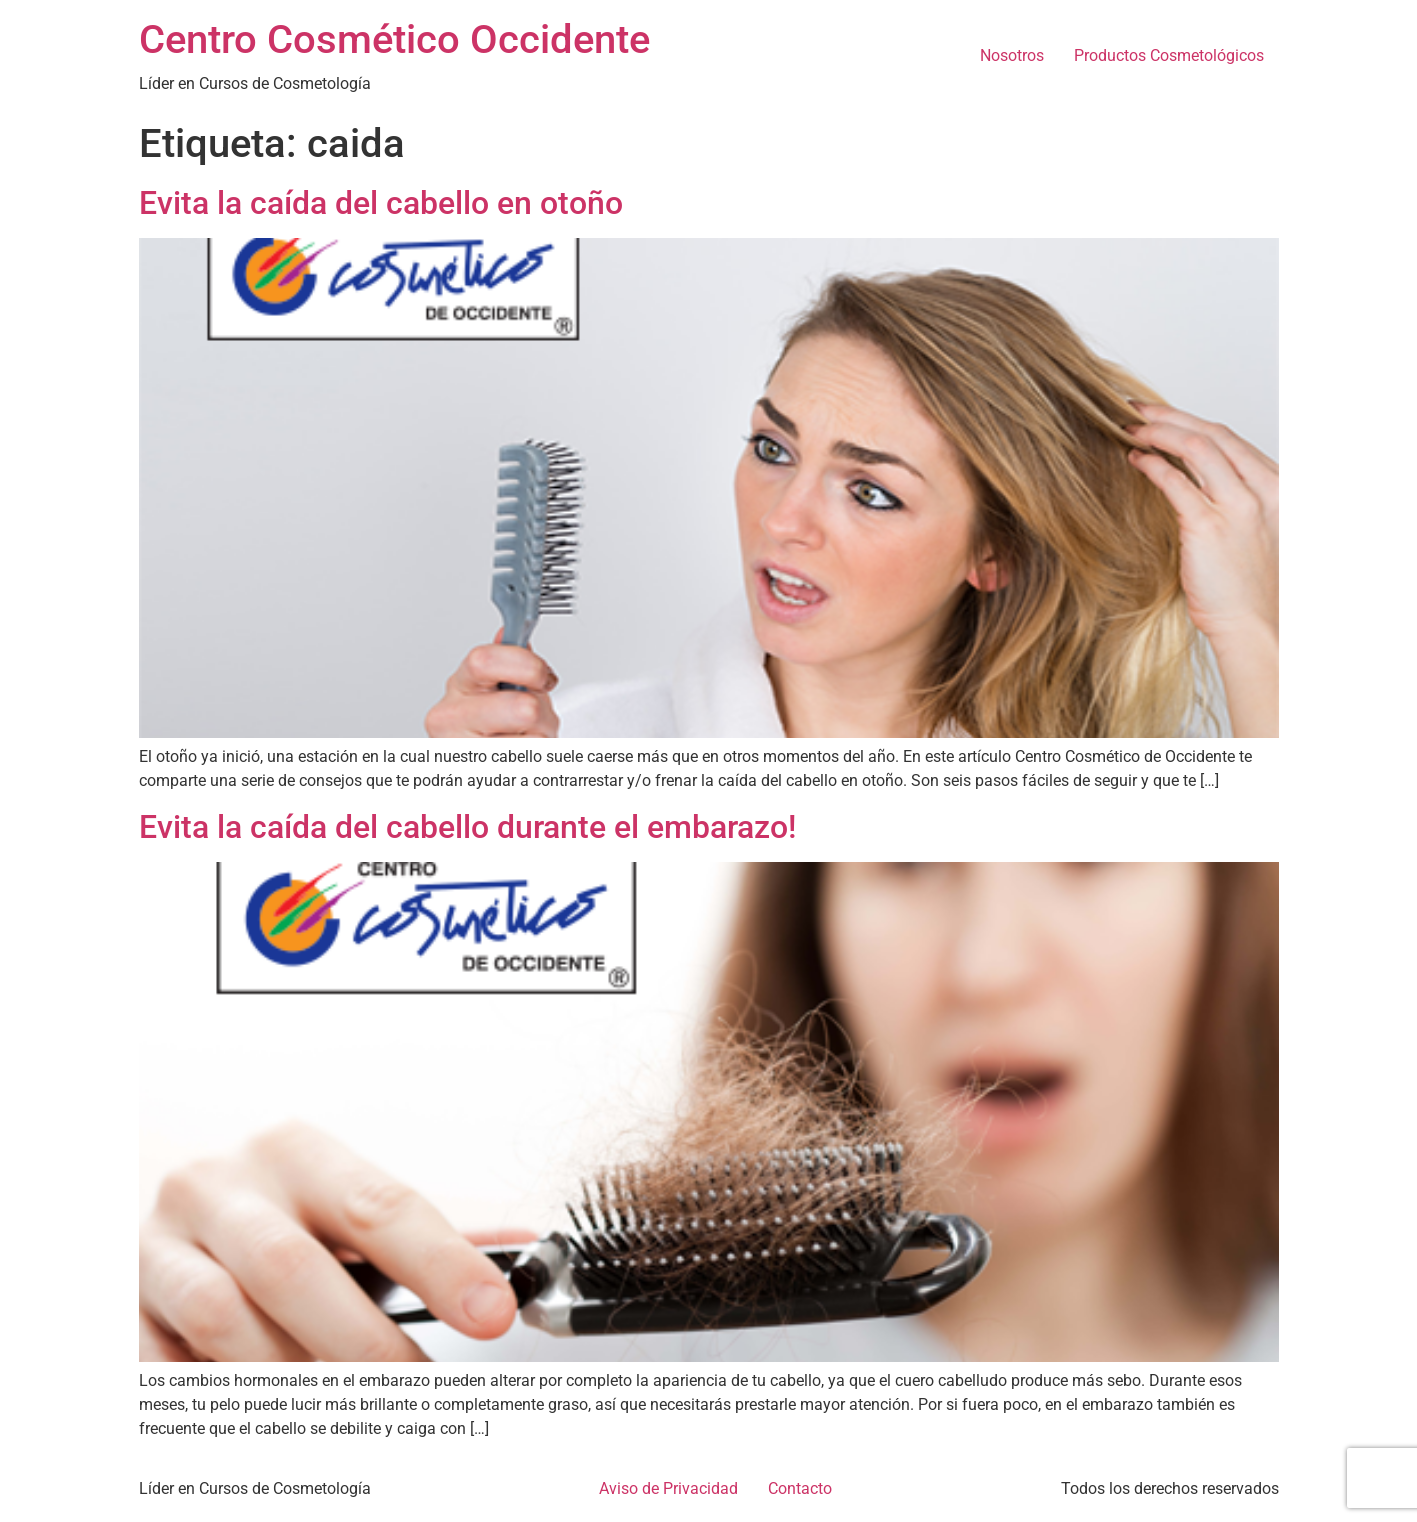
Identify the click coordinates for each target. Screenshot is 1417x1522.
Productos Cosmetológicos (1169, 55)
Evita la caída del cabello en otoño (381, 203)
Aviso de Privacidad (668, 1488)
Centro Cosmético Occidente (394, 39)
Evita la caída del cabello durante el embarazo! (467, 827)
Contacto (800, 1488)
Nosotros (1012, 55)
